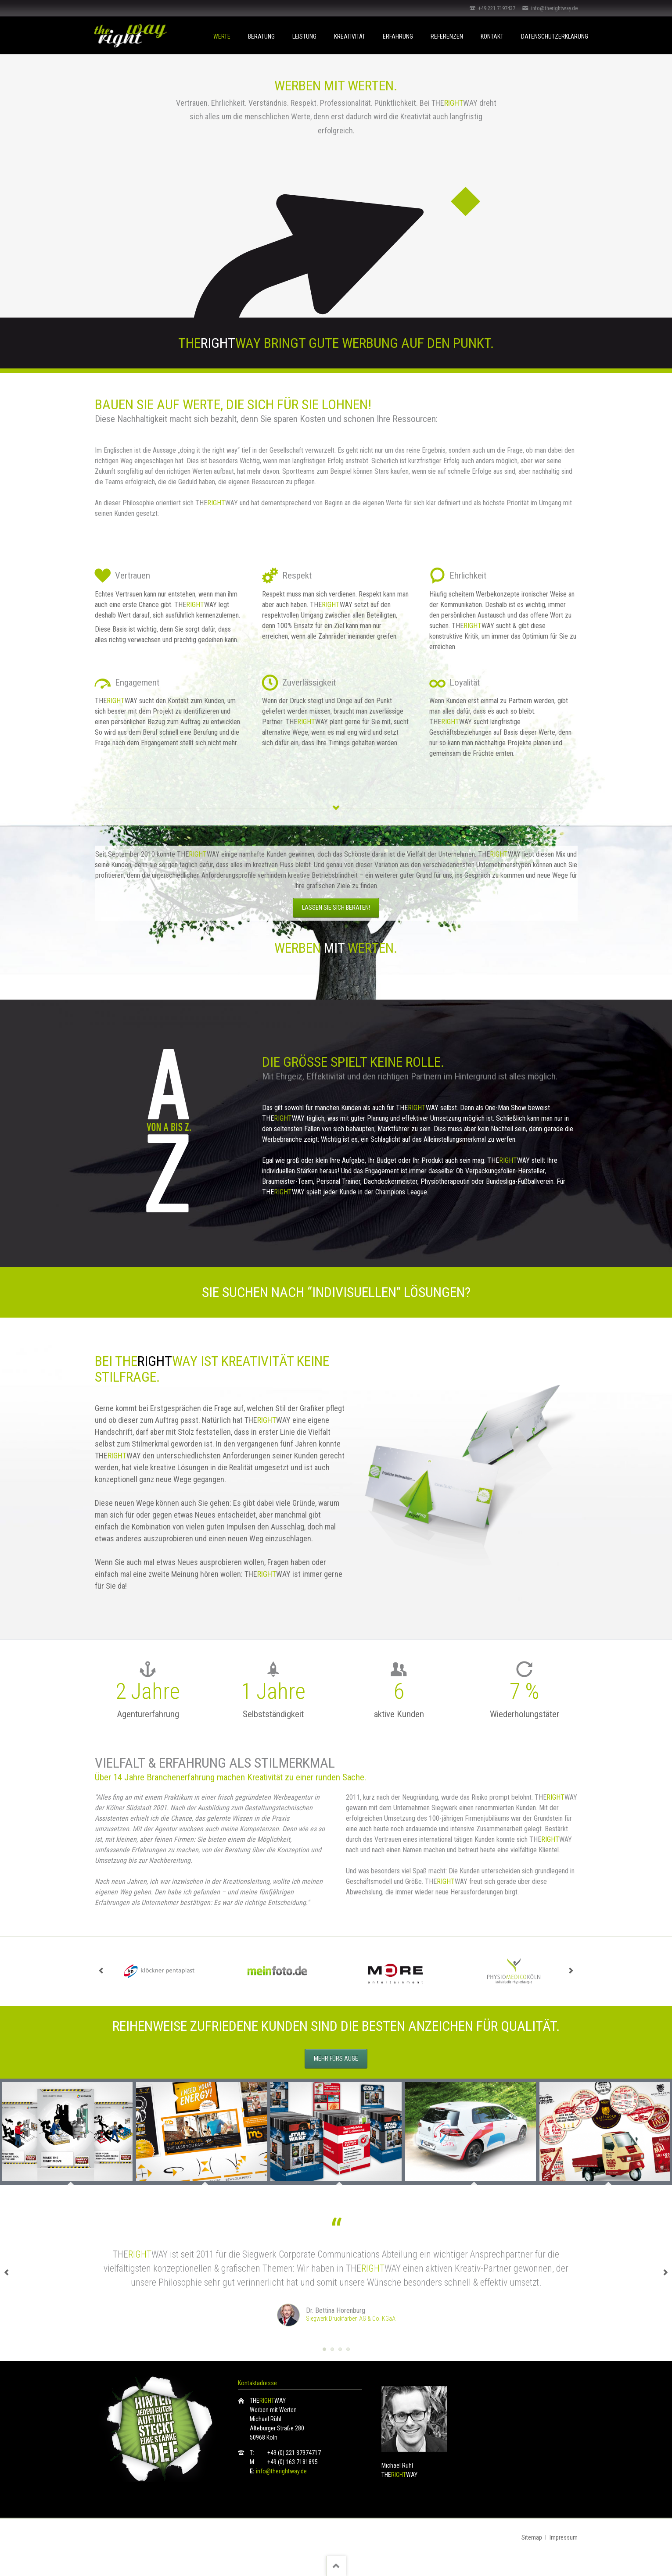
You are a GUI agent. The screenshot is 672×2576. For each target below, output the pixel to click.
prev (101, 1970)
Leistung (304, 36)
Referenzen (447, 36)
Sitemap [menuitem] (531, 2537)
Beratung (261, 36)
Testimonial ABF (348, 2349)
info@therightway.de (281, 2471)
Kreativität (349, 36)
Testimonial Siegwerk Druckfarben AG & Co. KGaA (324, 2349)
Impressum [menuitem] (564, 2537)
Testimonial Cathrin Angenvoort (340, 2349)
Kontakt (492, 36)
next (571, 1970)
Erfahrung (398, 36)
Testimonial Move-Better (332, 2349)
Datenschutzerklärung (554, 36)
